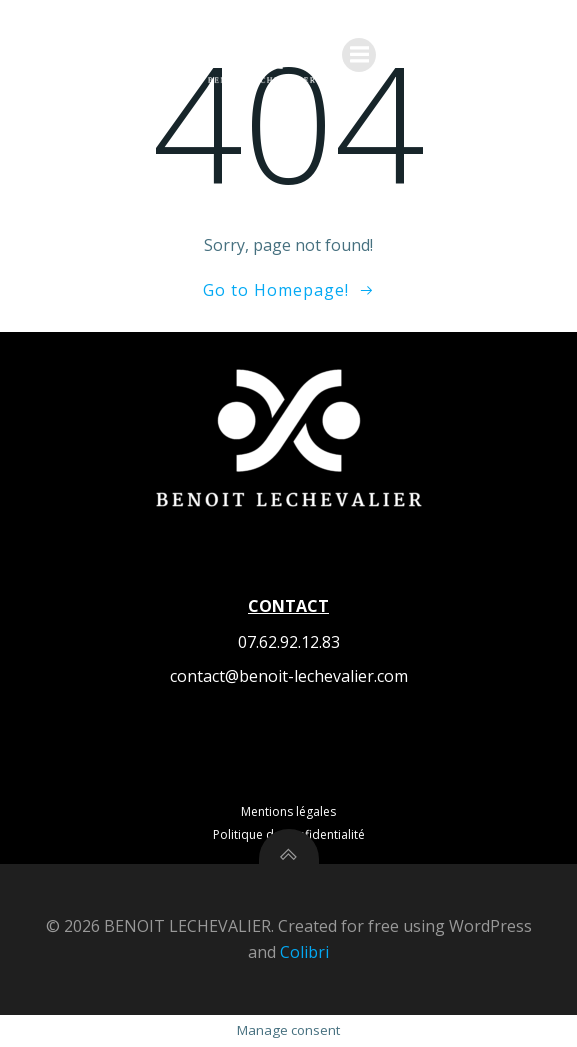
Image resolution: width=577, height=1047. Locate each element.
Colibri (304, 952)
